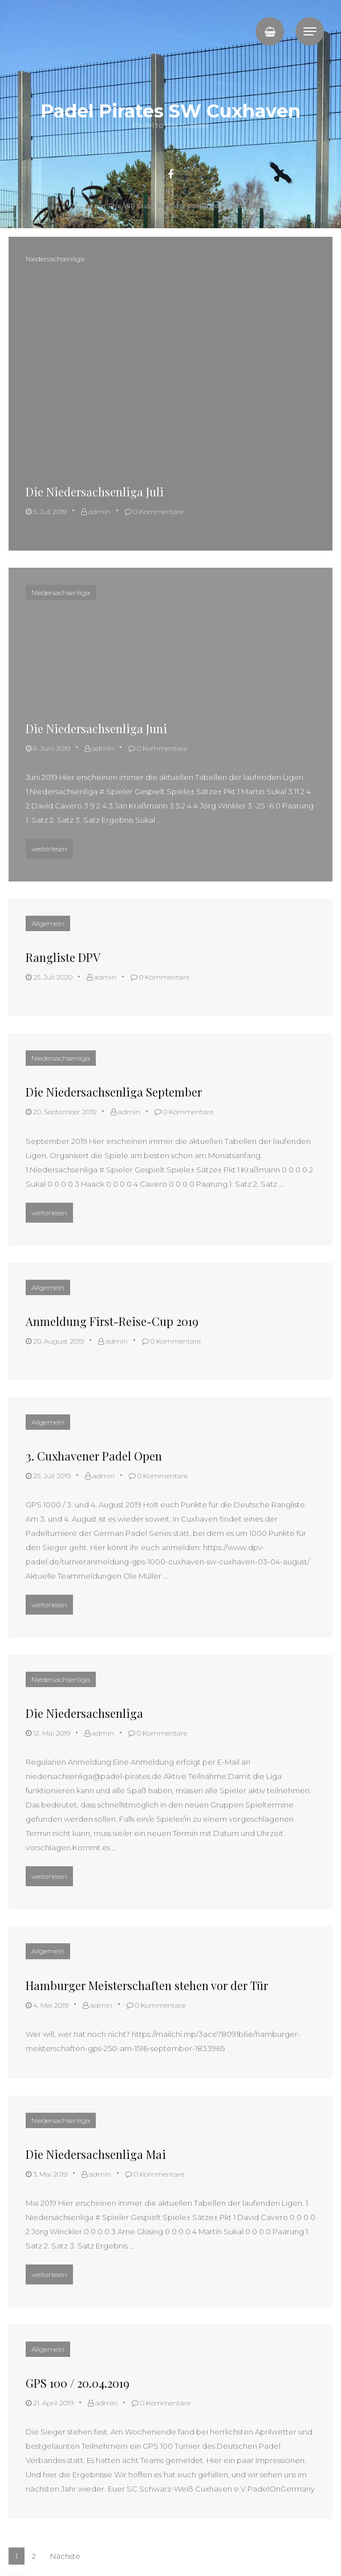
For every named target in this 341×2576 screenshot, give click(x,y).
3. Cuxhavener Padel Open (94, 1455)
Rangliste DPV (63, 957)
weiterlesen (52, 847)
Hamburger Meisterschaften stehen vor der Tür (147, 1985)
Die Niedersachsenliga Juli (95, 491)
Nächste (65, 2556)
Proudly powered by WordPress (213, 206)
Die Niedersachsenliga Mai (96, 2154)
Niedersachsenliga (55, 258)
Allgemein (47, 923)
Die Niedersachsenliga (84, 1713)
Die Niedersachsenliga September (114, 1091)
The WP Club (131, 206)
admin (96, 511)
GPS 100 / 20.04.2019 (77, 2383)
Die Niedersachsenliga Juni (96, 728)
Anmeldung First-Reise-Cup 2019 (112, 1321)
